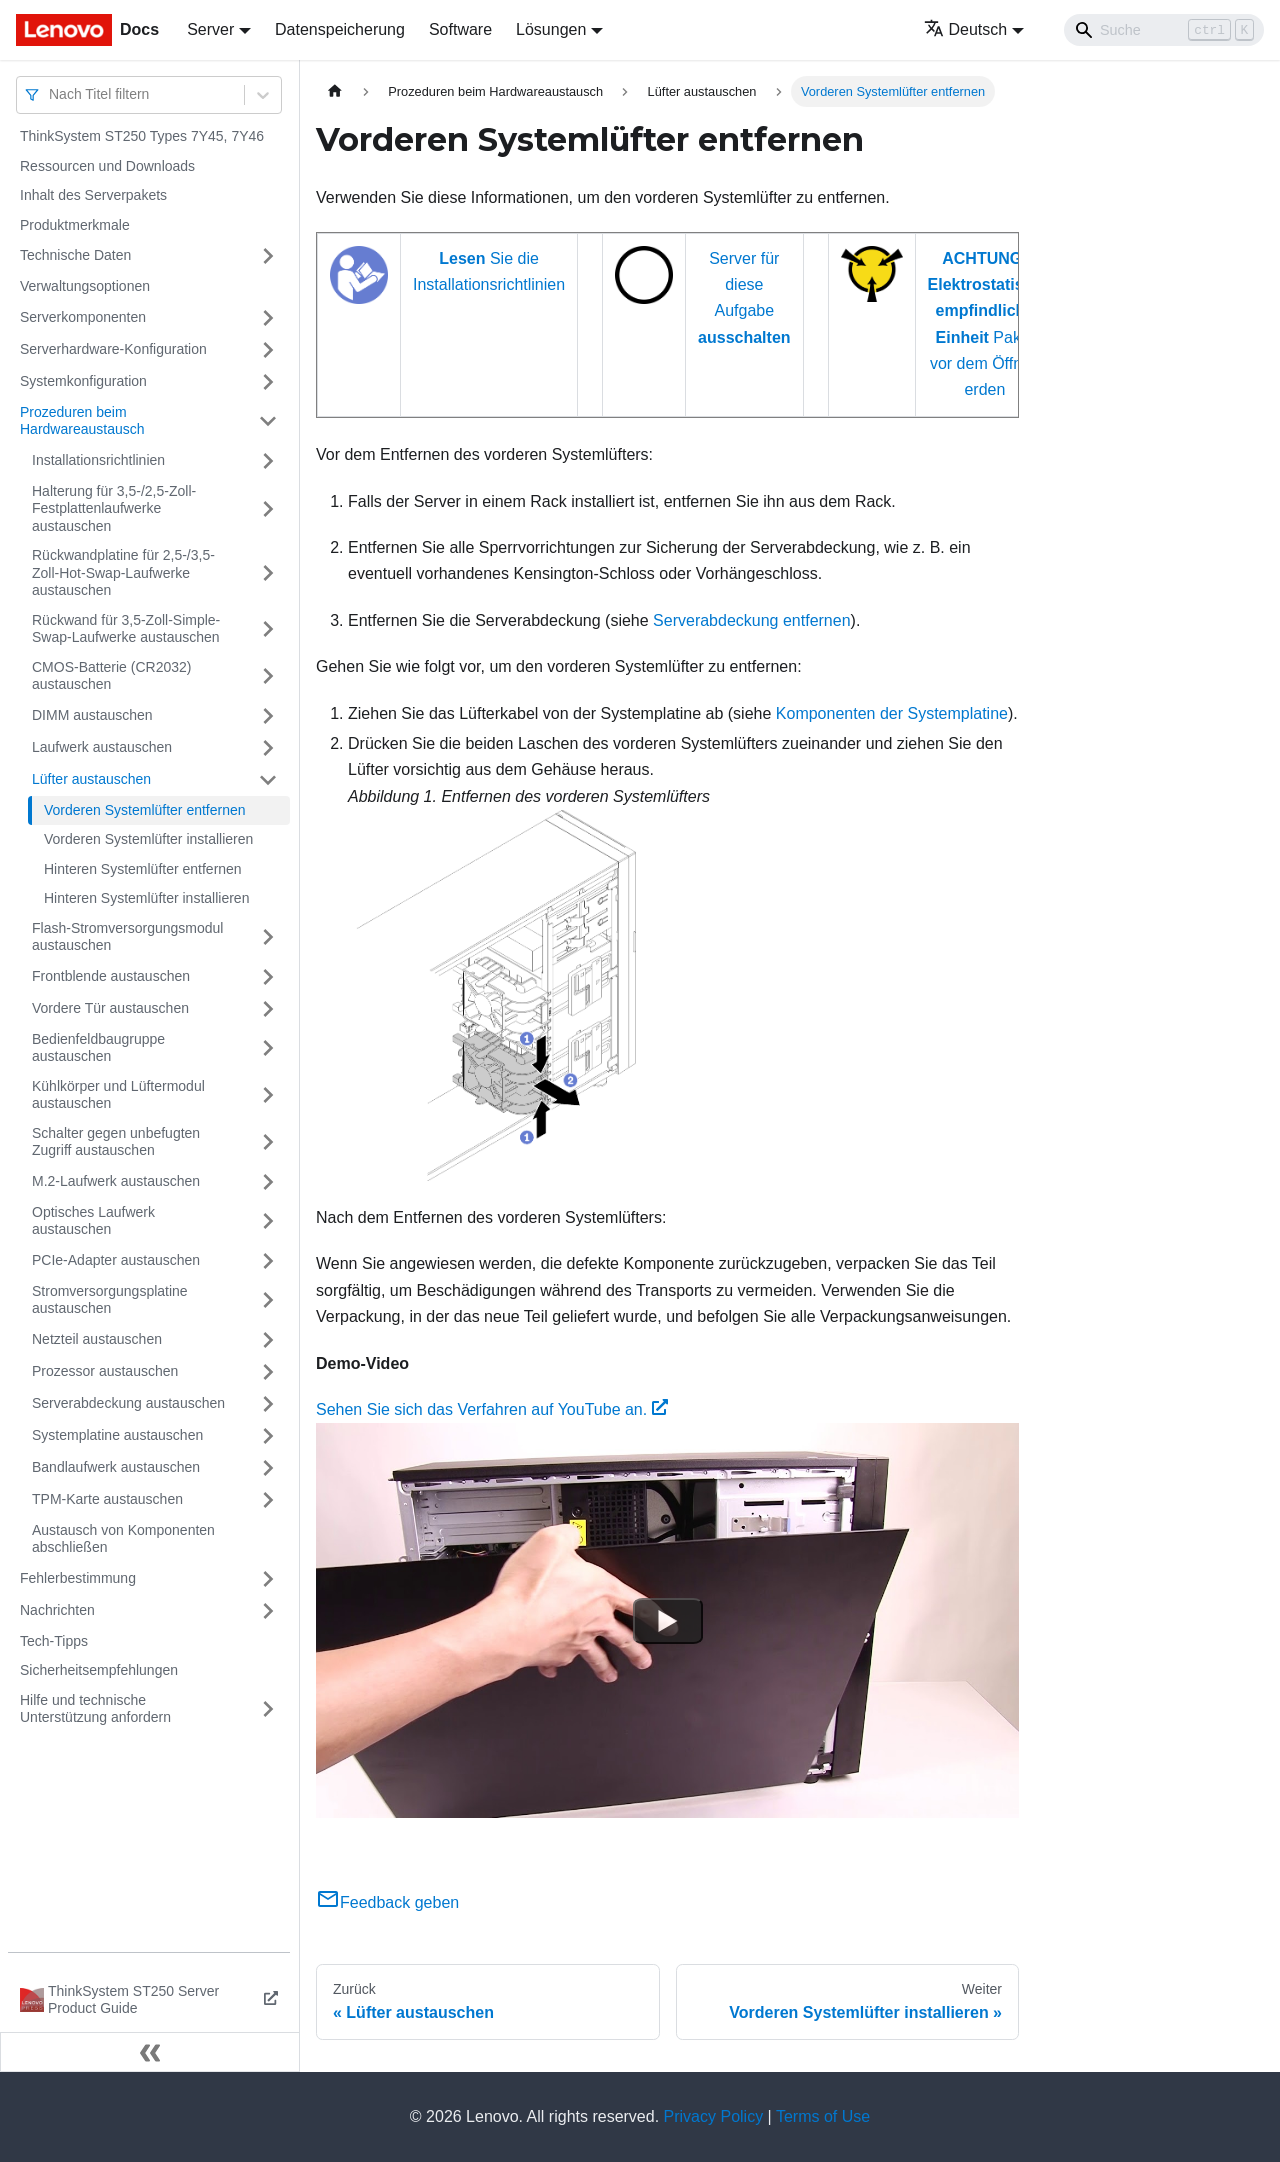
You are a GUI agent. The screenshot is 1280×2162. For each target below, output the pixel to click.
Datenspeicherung (340, 29)
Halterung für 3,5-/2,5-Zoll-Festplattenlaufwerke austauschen (114, 508)
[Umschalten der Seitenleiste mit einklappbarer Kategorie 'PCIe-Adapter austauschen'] (268, 1261)
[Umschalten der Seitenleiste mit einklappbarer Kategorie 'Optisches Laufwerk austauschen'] (268, 1221)
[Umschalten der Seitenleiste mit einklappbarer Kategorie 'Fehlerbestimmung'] (268, 1579)
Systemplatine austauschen (117, 1435)
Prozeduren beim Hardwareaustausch (82, 421)
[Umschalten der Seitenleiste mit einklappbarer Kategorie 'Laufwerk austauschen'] (268, 748)
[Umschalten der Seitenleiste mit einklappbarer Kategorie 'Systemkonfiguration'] (268, 382)
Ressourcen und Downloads (107, 166)
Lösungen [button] (551, 29)
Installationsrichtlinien (98, 460)
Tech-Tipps (54, 1641)
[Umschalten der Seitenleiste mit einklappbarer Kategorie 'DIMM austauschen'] (268, 716)
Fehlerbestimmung (78, 1578)
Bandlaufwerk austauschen (116, 1467)
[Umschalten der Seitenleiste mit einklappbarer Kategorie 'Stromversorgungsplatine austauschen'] (268, 1300)
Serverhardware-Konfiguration (113, 349)
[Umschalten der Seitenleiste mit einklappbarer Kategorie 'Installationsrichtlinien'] (268, 461)
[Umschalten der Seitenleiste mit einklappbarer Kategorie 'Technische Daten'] (268, 256)
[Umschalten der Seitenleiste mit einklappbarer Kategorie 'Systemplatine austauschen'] (268, 1436)
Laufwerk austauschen (102, 747)
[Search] (1164, 30)
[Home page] (335, 91)
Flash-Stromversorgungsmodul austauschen (127, 937)
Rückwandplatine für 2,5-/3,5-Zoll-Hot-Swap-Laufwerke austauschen (123, 572)
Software (460, 29)
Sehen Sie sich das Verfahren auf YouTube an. (492, 1409)
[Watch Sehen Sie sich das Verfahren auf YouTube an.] (668, 1621)
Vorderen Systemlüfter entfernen (145, 810)
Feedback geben (387, 1902)
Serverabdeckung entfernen (751, 620)
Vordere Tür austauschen (110, 1008)
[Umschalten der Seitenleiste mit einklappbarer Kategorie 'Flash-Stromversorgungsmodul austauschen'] (268, 937)
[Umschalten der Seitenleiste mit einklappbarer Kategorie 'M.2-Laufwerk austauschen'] (268, 1182)
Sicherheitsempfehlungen (99, 1670)
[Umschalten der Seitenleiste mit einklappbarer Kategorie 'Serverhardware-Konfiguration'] (268, 350)
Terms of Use (823, 2116)
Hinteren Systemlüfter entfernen (143, 869)
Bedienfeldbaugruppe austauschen (98, 1048)
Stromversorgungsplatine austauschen (110, 1300)
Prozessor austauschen (105, 1371)
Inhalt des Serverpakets (93, 195)
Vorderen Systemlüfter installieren (148, 839)
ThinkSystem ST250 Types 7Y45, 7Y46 (142, 136)
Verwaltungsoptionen (85, 286)
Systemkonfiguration (83, 381)
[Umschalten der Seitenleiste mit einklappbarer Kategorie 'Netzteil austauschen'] (268, 1340)
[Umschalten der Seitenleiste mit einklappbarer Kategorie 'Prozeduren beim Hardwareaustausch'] (268, 421)
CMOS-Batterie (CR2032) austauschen (112, 676)
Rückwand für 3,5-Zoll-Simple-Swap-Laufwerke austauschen (126, 629)
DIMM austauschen (92, 715)
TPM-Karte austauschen (107, 1499)
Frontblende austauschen (111, 976)
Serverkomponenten (83, 317)
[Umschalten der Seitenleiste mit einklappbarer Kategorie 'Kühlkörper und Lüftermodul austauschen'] (268, 1095)
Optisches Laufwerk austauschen (93, 1221)
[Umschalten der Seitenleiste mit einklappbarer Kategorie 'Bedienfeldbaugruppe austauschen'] (268, 1048)
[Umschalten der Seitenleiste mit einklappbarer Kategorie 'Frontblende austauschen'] (268, 977)
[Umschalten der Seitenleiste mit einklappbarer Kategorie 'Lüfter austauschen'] (268, 780)
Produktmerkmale (75, 225)
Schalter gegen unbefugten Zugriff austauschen (116, 1142)
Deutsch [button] (966, 29)
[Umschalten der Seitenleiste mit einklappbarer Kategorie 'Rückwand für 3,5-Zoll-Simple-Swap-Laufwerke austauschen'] (268, 629)
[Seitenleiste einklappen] (150, 2052)
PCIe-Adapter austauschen (116, 1260)
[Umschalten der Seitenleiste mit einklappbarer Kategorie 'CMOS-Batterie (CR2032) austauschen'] (268, 676)
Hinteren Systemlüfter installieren (146, 898)
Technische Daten (75, 255)
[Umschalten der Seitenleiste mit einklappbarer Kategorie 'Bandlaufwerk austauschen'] (268, 1468)
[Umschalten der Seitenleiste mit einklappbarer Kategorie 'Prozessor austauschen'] (268, 1372)
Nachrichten (57, 1610)
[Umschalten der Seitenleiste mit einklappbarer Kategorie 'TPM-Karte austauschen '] (268, 1500)
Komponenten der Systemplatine (892, 713)
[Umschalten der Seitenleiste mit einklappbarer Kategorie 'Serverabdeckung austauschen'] (268, 1404)
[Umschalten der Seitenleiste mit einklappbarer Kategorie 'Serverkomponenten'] (268, 318)
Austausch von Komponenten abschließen (123, 1539)
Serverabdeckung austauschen (128, 1403)
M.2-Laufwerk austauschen (116, 1181)
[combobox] (51, 94)
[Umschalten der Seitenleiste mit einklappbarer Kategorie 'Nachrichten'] (268, 1611)
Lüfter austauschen (91, 779)
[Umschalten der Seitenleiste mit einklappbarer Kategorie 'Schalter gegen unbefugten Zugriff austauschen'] (268, 1142)
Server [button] (210, 29)
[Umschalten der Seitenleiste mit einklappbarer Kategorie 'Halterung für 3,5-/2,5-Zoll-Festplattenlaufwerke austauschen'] (268, 509)
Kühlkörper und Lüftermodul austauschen (118, 1095)
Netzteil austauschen (97, 1339)
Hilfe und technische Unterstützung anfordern (95, 1709)
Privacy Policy (714, 2116)
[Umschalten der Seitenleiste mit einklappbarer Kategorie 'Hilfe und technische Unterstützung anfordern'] (268, 1709)
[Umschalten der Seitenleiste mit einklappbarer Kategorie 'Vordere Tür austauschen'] (268, 1009)
